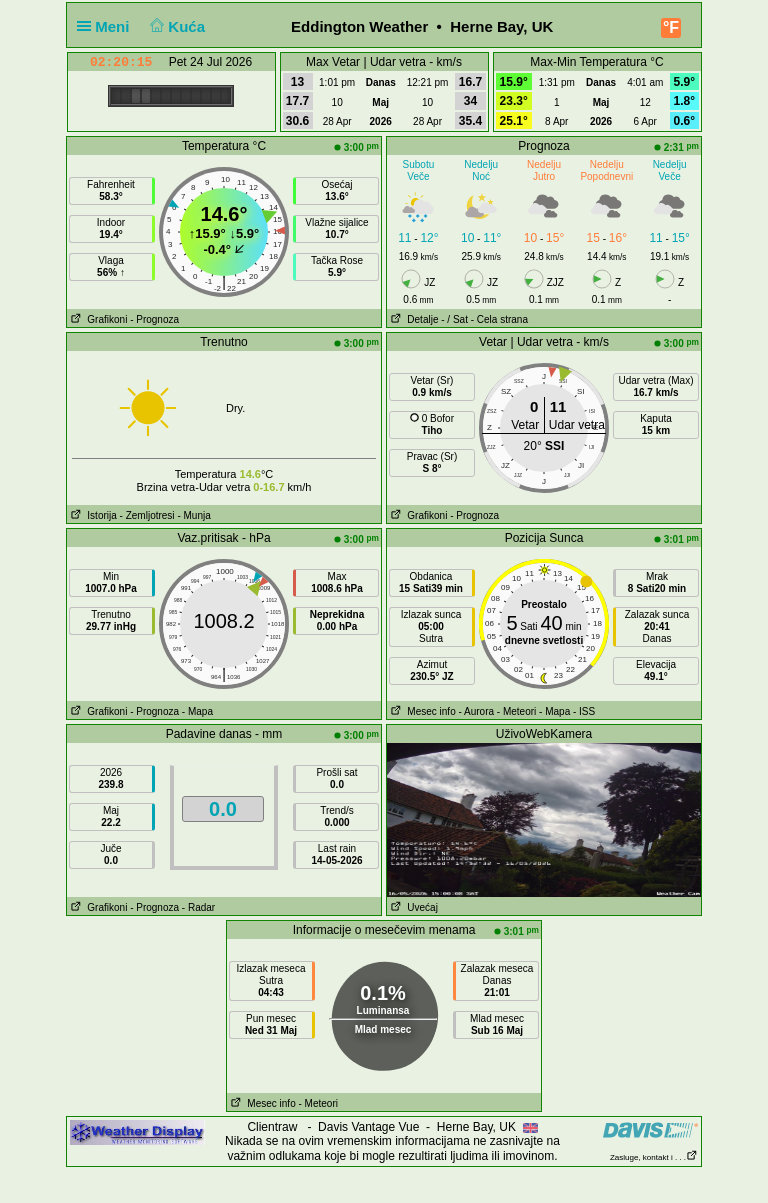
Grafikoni (97, 319)
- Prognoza (154, 319)
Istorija (92, 515)
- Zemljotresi (147, 515)
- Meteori (516, 711)
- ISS (584, 711)
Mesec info (421, 711)
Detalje (412, 319)
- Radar (198, 907)
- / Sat (454, 319)
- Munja (193, 515)
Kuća (176, 26)
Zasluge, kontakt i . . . (654, 1157)
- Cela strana (499, 319)
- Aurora (476, 711)
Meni (107, 26)
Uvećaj (412, 907)
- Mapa (197, 711)
